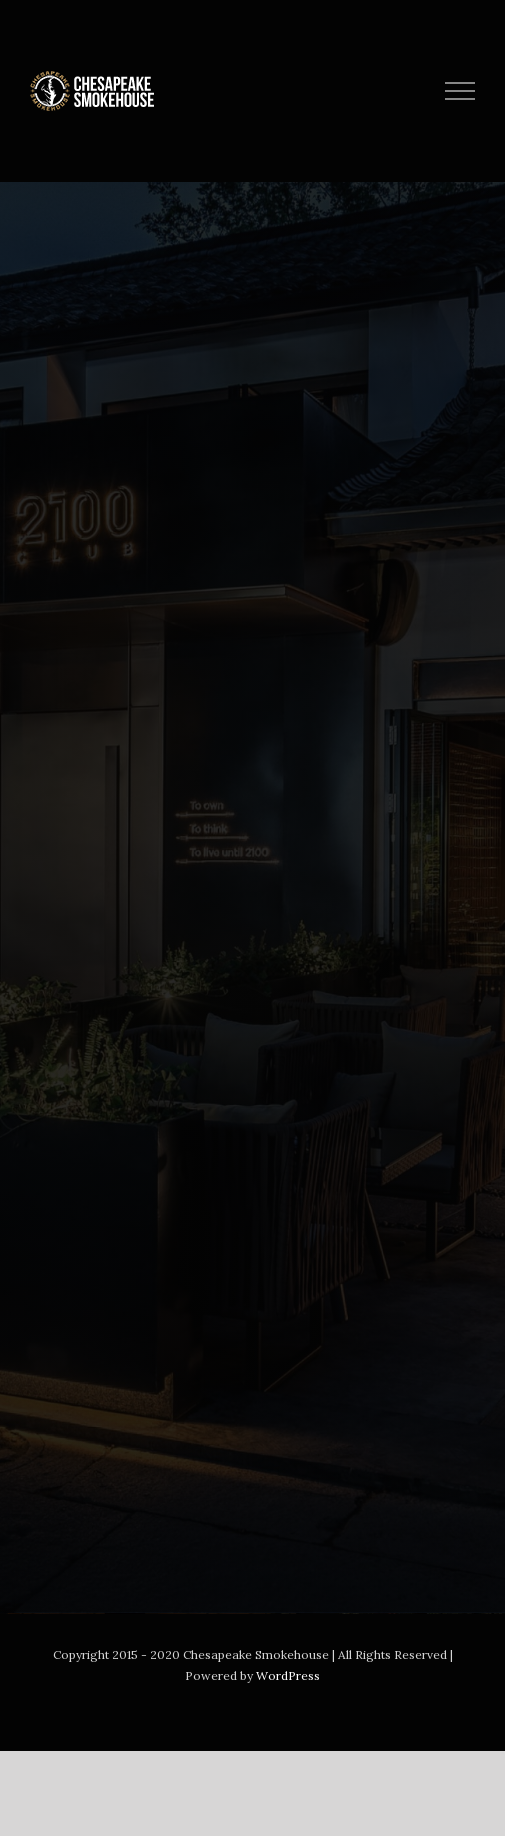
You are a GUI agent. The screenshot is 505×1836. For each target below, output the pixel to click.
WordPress (288, 1675)
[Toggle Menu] (460, 91)
